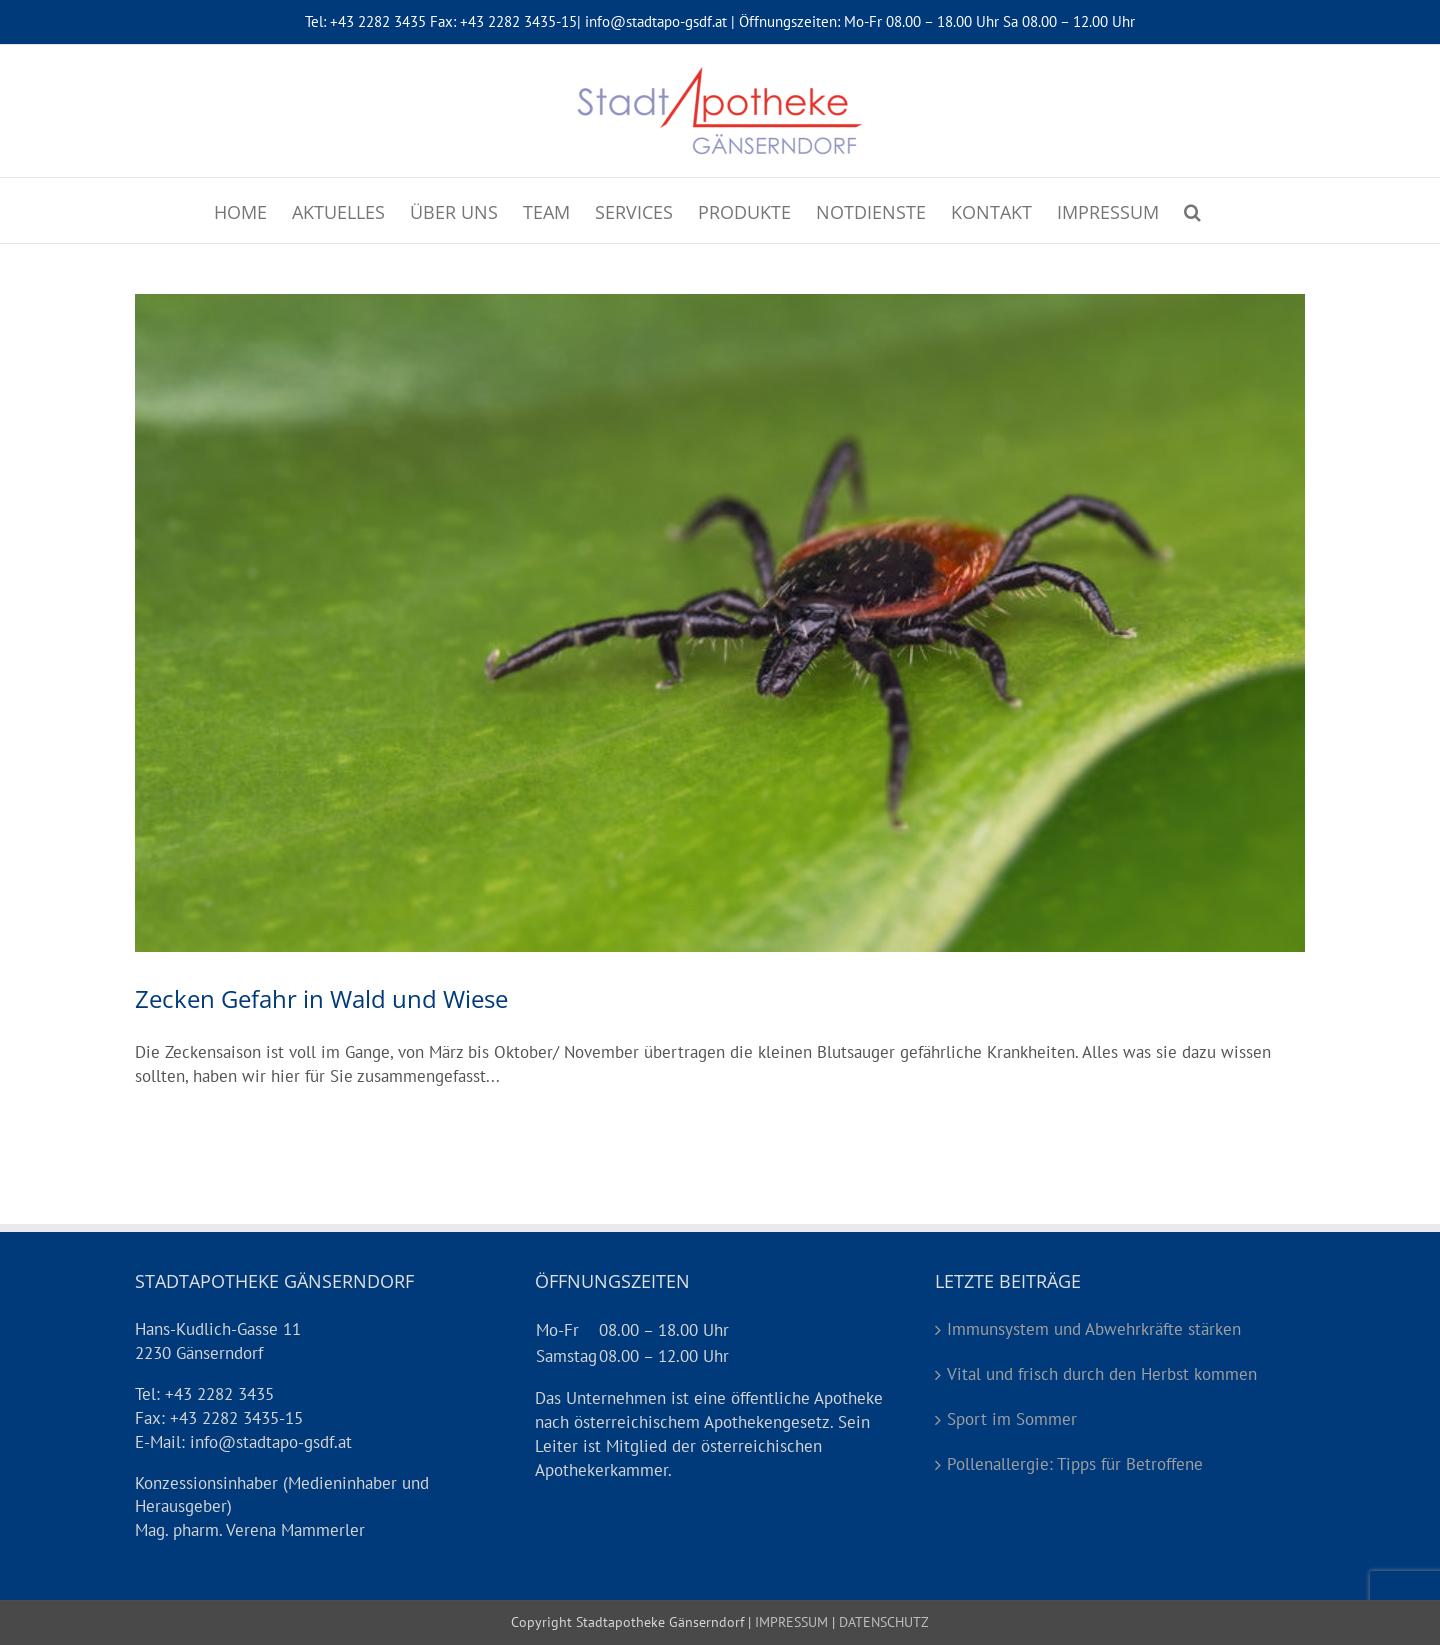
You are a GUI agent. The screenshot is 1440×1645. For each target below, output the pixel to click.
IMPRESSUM (789, 1622)
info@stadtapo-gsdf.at (656, 21)
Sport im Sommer (1012, 1419)
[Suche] (1192, 210)
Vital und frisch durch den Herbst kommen (1102, 1374)
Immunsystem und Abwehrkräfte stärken (1094, 1329)
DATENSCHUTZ (882, 1622)
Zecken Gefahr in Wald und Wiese (321, 998)
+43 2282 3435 (378, 21)
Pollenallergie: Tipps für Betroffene (1075, 1464)
